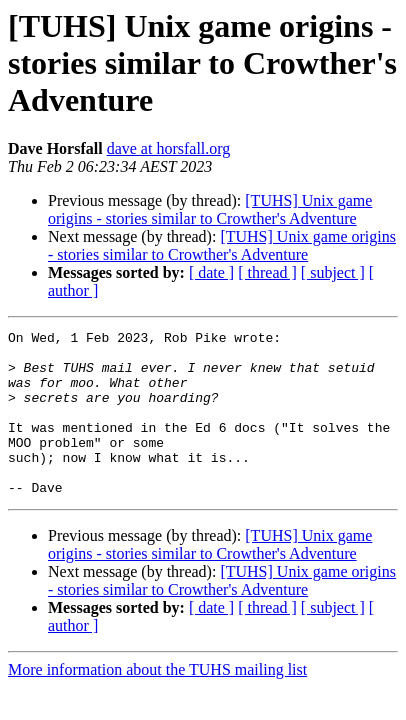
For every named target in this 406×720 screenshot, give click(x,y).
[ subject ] (333, 272)
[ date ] (211, 272)
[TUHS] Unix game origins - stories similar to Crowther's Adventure (210, 209)
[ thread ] (267, 272)
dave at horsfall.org (169, 148)
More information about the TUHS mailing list (157, 702)
